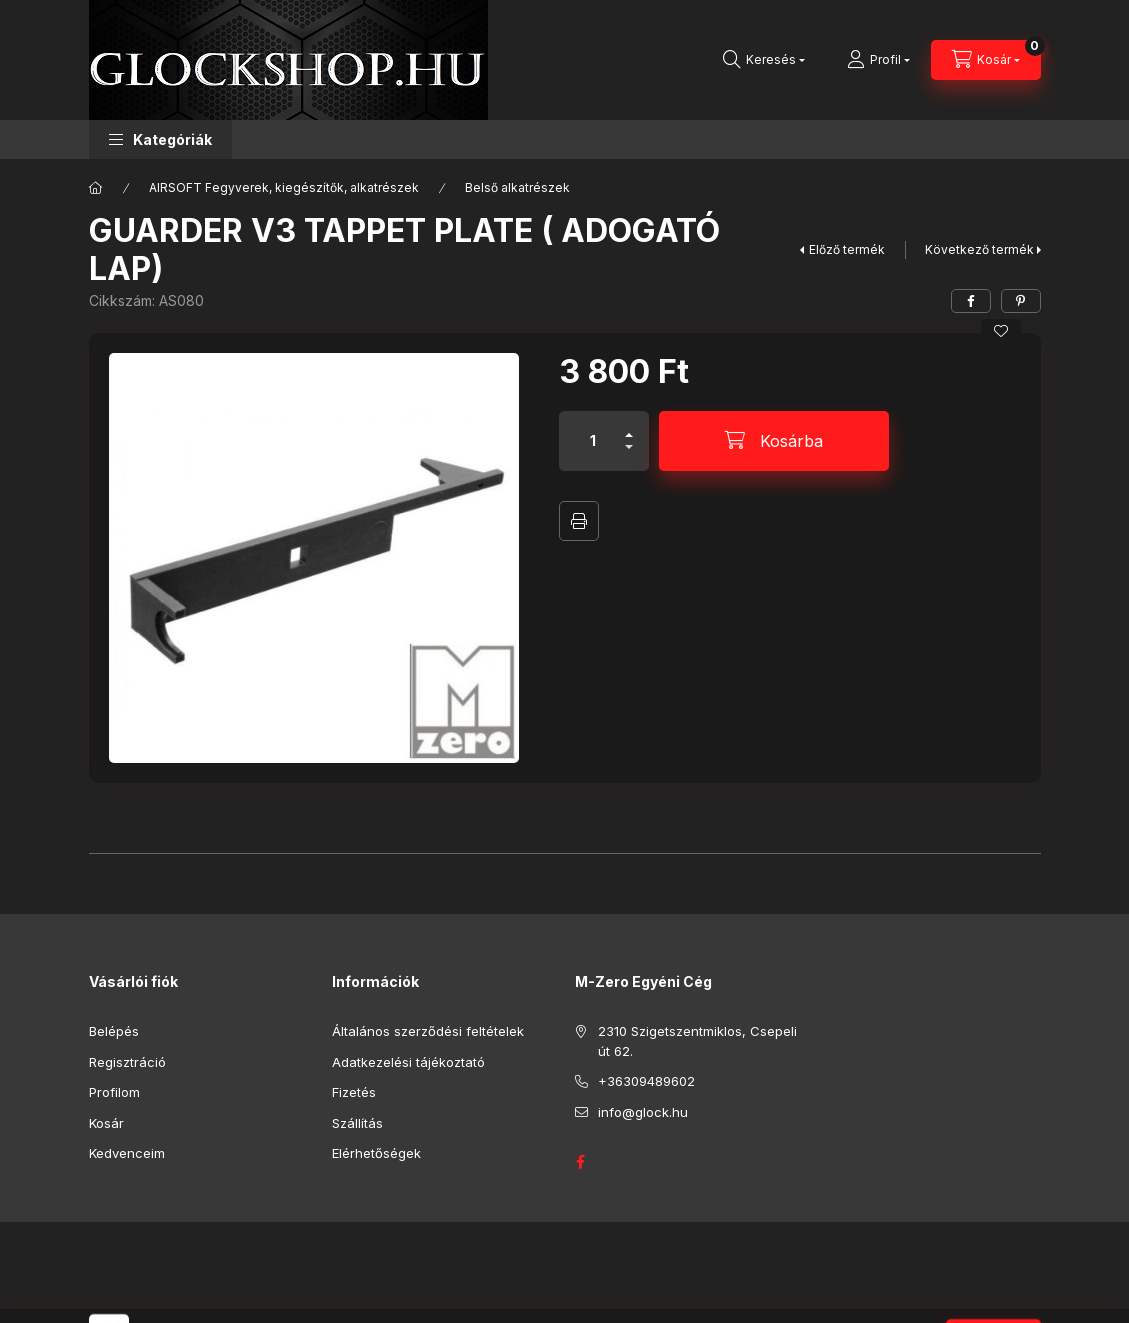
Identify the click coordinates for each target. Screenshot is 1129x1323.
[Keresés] (764, 60)
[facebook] (971, 301)
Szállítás (357, 1123)
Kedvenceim (127, 1153)
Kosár (106, 1123)
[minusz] (629, 455)
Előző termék (847, 249)
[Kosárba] (774, 441)
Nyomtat (579, 521)
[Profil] (878, 60)
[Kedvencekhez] (1001, 331)
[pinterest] (1021, 301)
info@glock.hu (643, 1112)
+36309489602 (646, 1081)
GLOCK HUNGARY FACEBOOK (581, 1162)
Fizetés (354, 1092)
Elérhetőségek (376, 1153)
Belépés (114, 1031)
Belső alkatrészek (517, 187)
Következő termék (979, 249)
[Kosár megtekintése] (986, 60)
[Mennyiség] (593, 441)
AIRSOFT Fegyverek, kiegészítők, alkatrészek (284, 187)
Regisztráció (127, 1062)
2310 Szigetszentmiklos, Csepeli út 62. (697, 1041)
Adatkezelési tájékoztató (408, 1062)
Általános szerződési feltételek (428, 1031)
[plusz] (629, 426)
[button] (160, 139)
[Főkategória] (96, 188)
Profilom (114, 1092)
